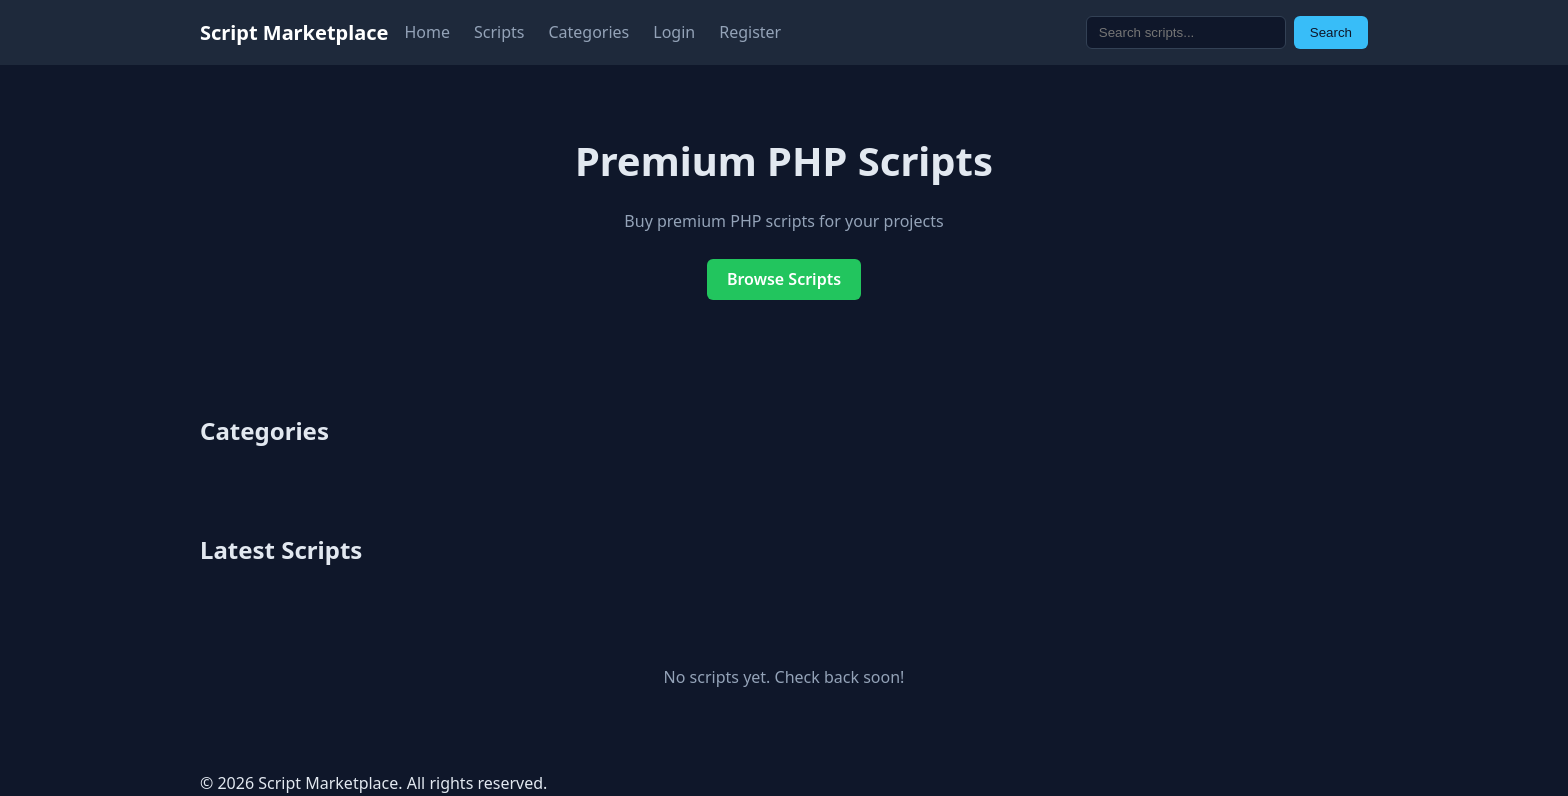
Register (750, 32)
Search (1331, 32)
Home (427, 32)
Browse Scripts (784, 279)
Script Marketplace (294, 32)
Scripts (499, 32)
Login (674, 32)
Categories (588, 32)
